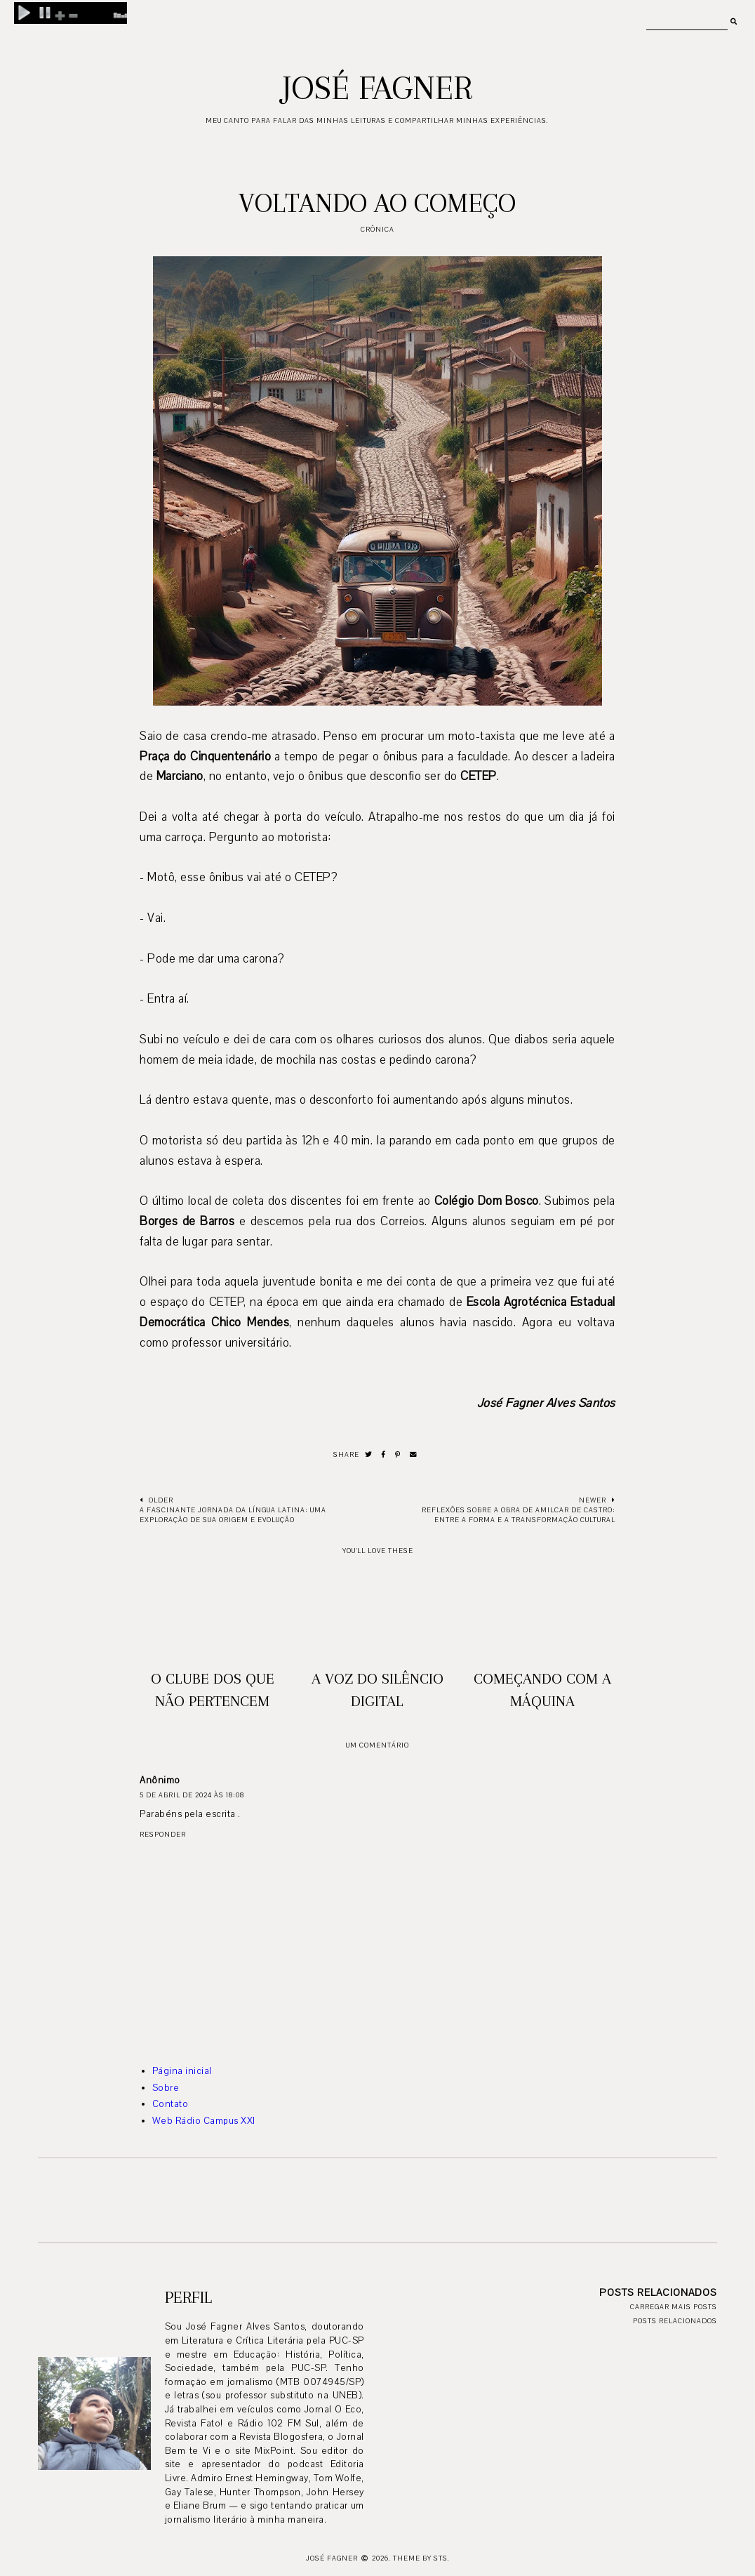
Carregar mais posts (673, 2306)
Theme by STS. (421, 2558)
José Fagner (377, 88)
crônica (377, 229)
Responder (163, 1834)
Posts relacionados (675, 2320)
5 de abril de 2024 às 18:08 (192, 1794)
